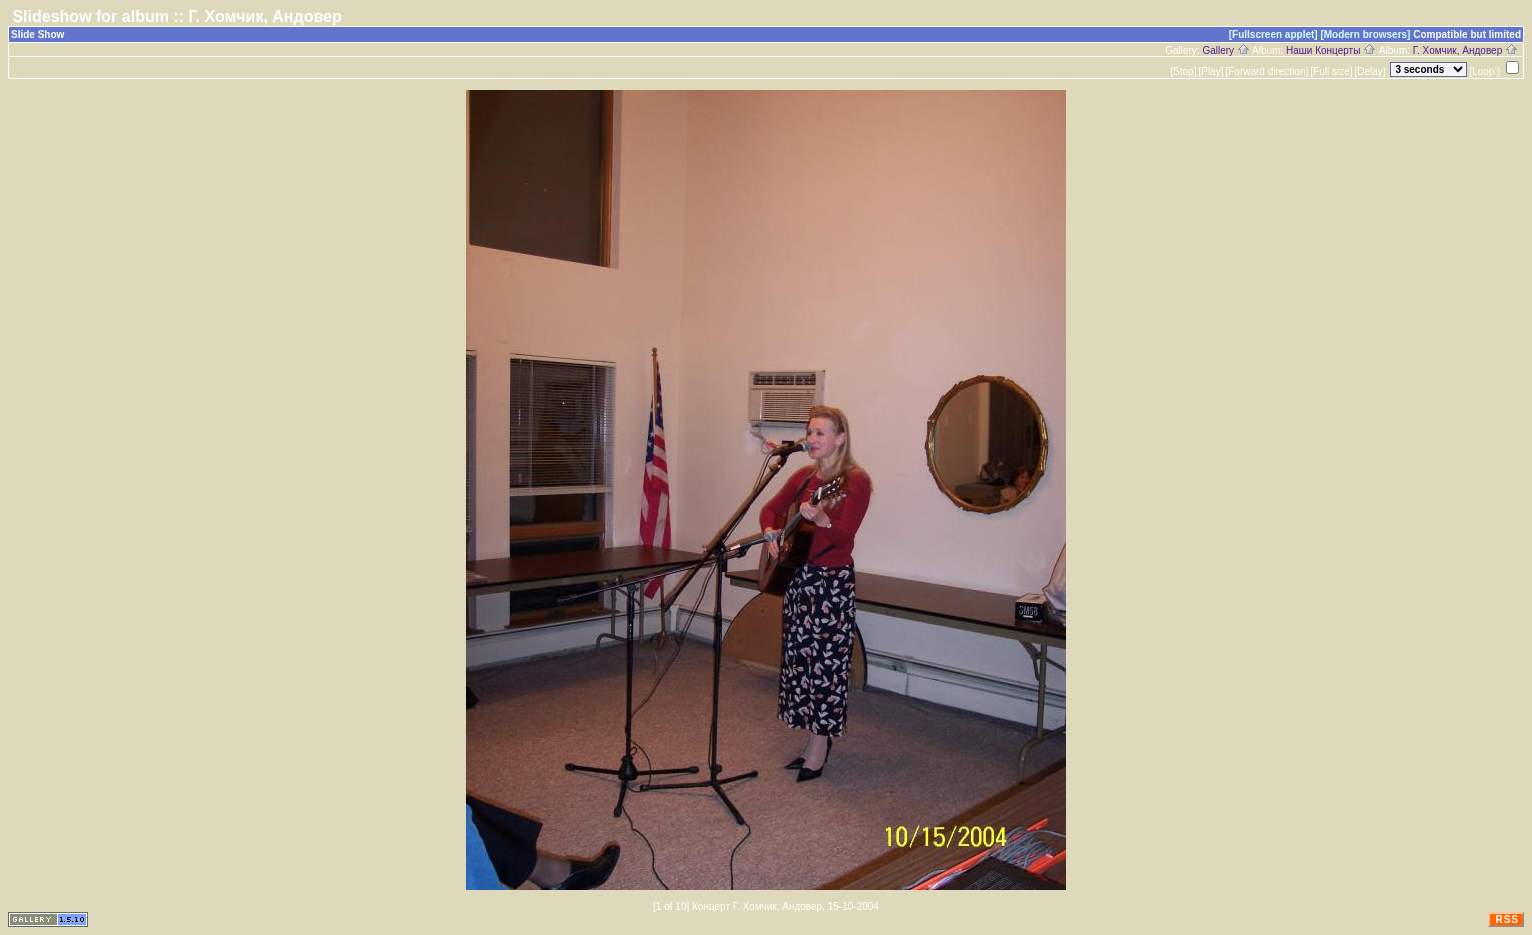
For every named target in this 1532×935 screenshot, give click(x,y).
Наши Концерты (1331, 50)
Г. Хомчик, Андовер (1465, 50)
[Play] (1210, 71)
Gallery (1225, 50)
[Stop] (1183, 71)
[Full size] (1331, 71)
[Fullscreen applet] (1273, 34)
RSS (1507, 919)
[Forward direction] (1266, 71)
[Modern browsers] (1365, 34)
